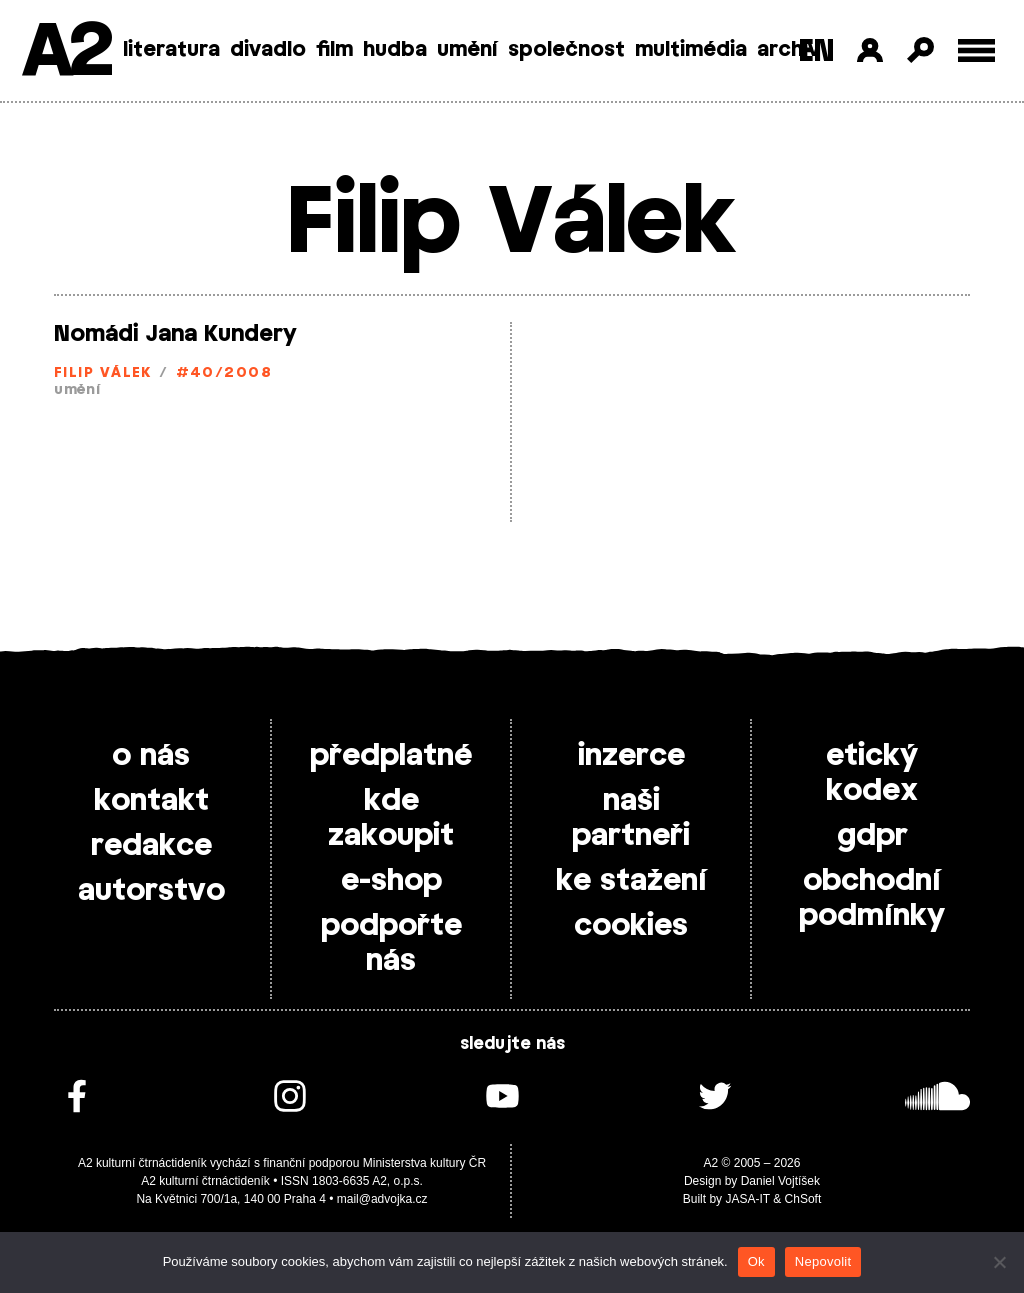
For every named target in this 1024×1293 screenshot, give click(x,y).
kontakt (151, 801)
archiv (788, 50)
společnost (566, 50)
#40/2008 (224, 373)
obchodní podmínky (872, 898)
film (334, 50)
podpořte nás (391, 943)
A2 (65, 52)
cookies (631, 926)
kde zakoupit (391, 818)
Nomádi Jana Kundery (175, 334)
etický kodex (872, 773)
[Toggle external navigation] (976, 50)
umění (467, 50)
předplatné (391, 756)
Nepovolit (823, 1261)
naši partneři (631, 818)
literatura (171, 50)
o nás (151, 756)
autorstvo (151, 891)
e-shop (391, 881)
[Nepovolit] (999, 1262)
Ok (756, 1261)
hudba (395, 50)
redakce (151, 846)
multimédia (691, 50)
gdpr (872, 836)
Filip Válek (103, 373)
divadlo (268, 50)
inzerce (631, 756)
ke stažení (631, 881)
